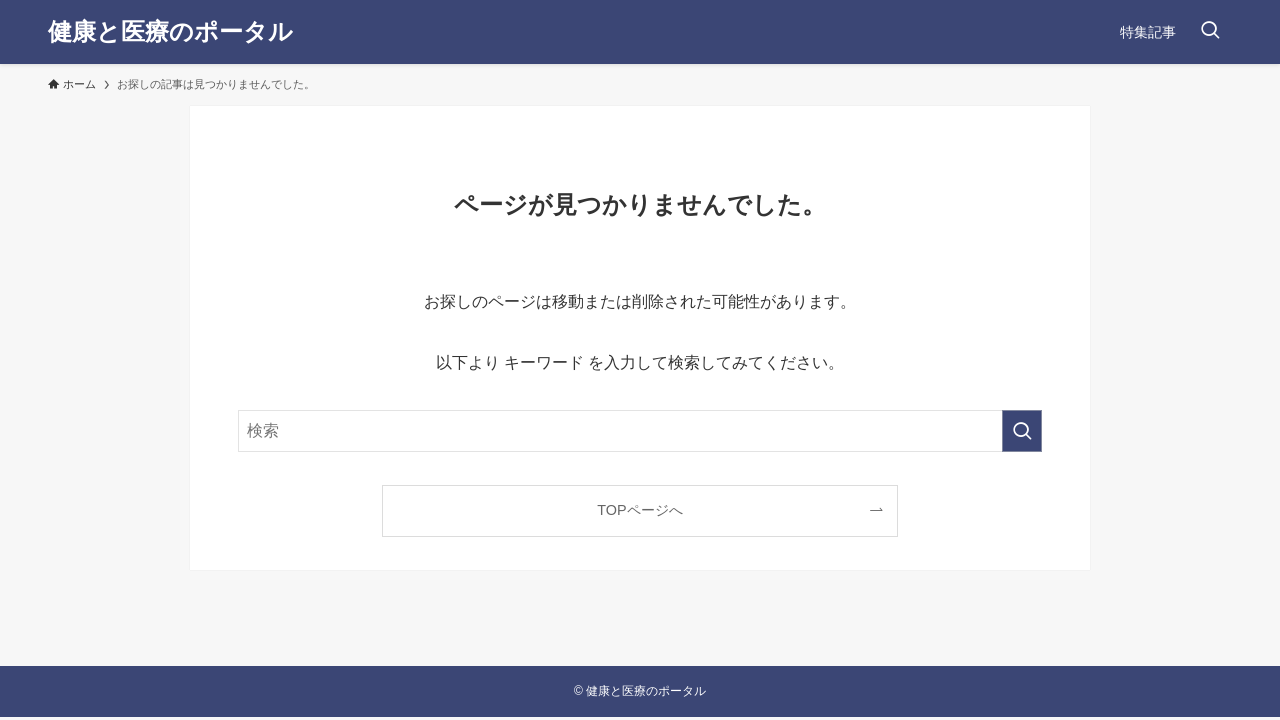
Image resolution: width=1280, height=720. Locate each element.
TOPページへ (639, 510)
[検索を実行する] (1022, 431)
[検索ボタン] (1210, 32)
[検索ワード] (640, 431)
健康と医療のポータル (170, 32)
